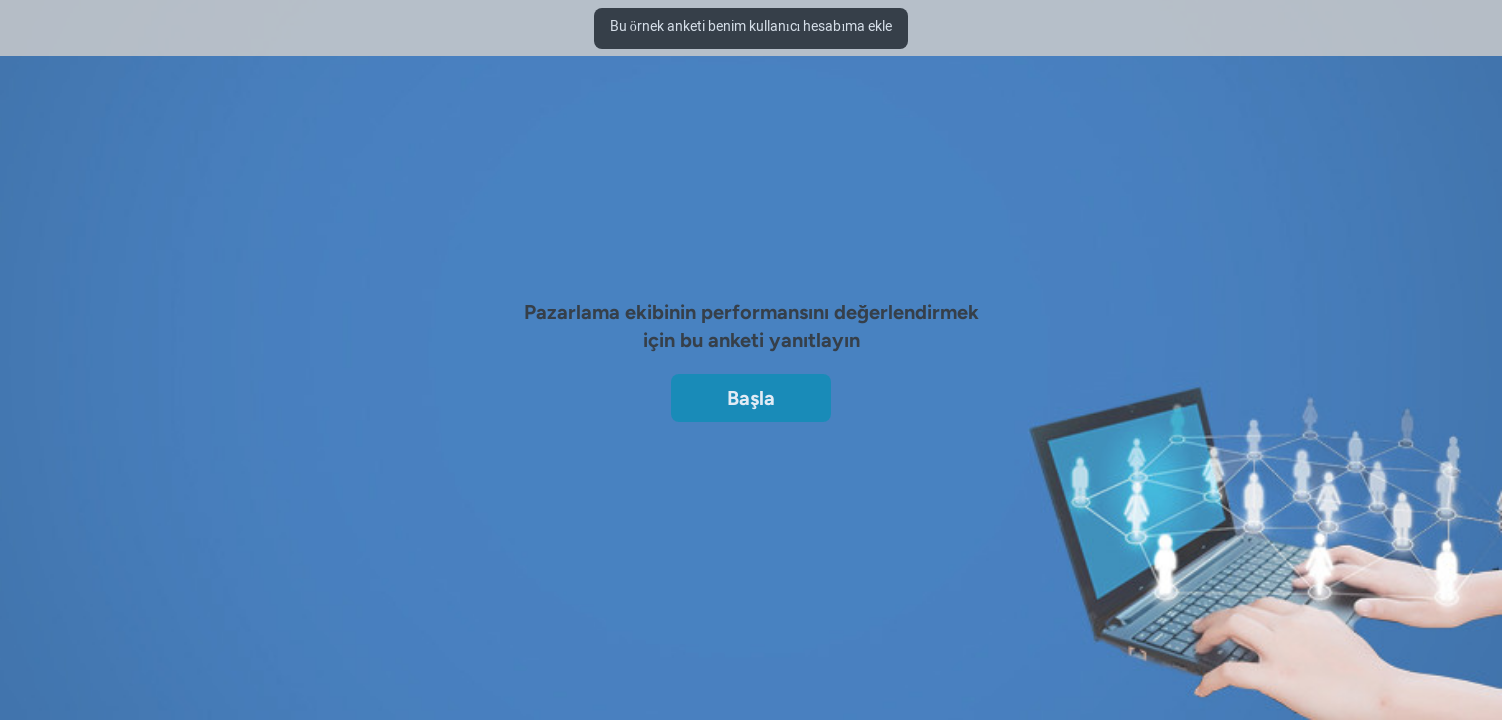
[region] (751, 288)
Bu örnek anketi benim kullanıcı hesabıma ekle (751, 27)
